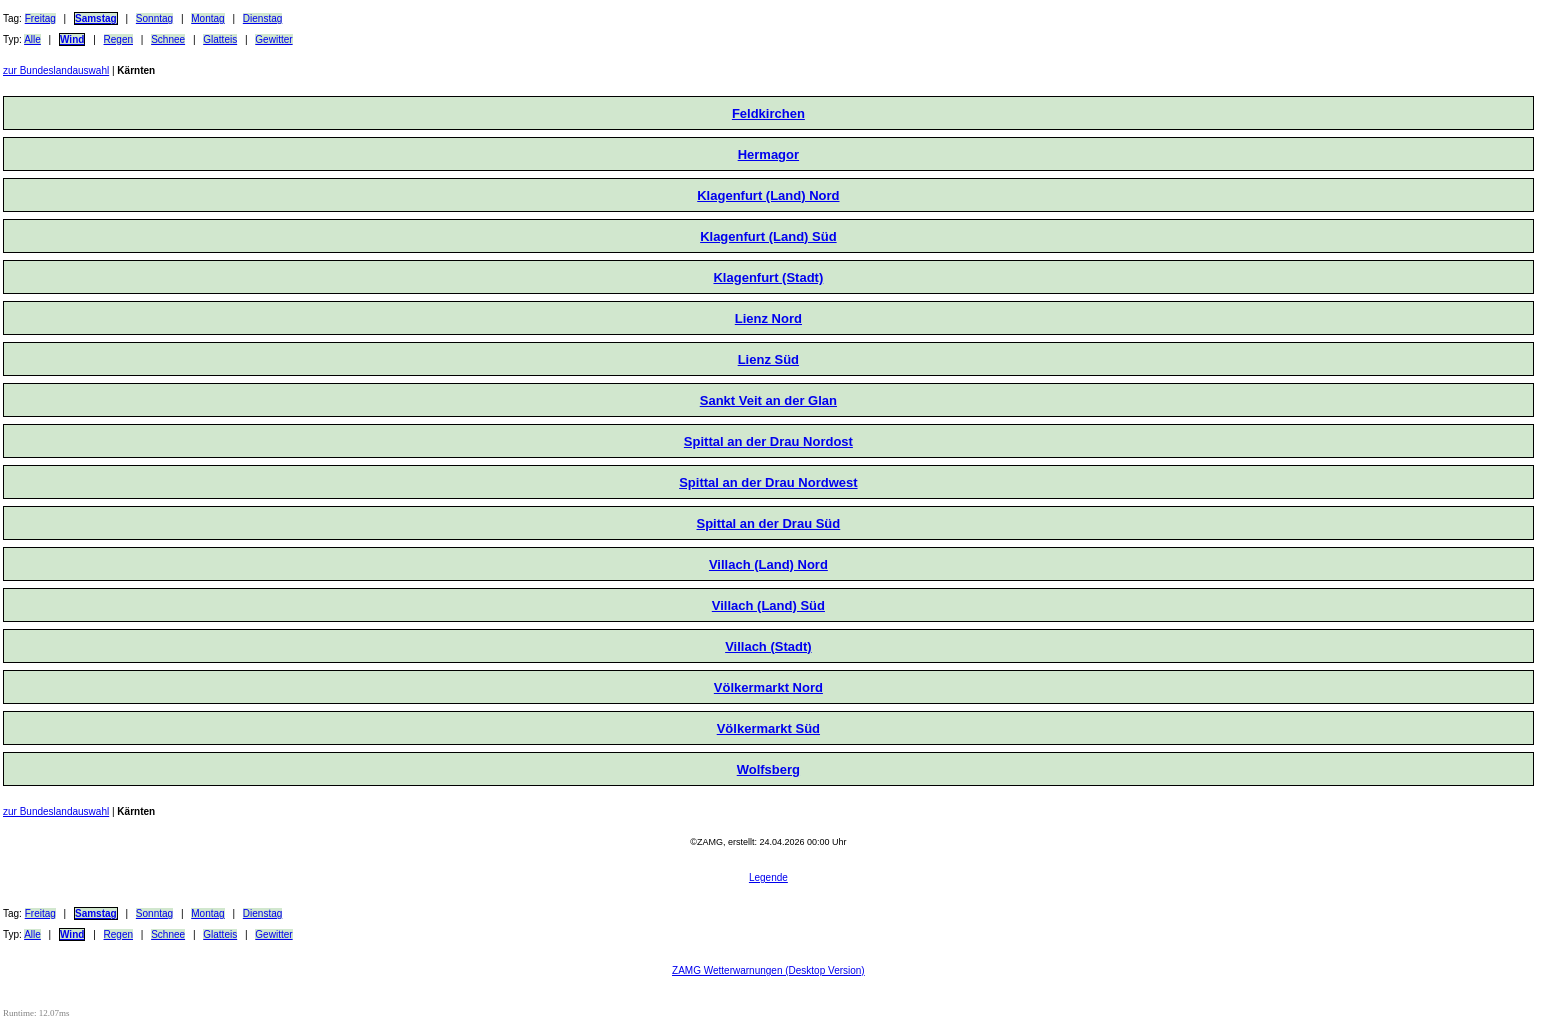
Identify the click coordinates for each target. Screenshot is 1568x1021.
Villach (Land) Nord (768, 564)
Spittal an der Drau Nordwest (768, 482)
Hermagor (768, 154)
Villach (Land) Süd (768, 605)
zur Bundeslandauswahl (56, 70)
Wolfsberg (768, 769)
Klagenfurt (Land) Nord (768, 195)
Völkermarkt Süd (768, 728)
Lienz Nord (768, 318)
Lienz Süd (768, 359)
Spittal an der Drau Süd (769, 523)
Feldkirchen (768, 113)
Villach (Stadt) (768, 646)
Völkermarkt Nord (768, 687)
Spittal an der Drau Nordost (768, 441)
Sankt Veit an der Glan (768, 400)
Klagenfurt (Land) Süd (768, 236)
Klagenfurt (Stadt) (768, 277)
